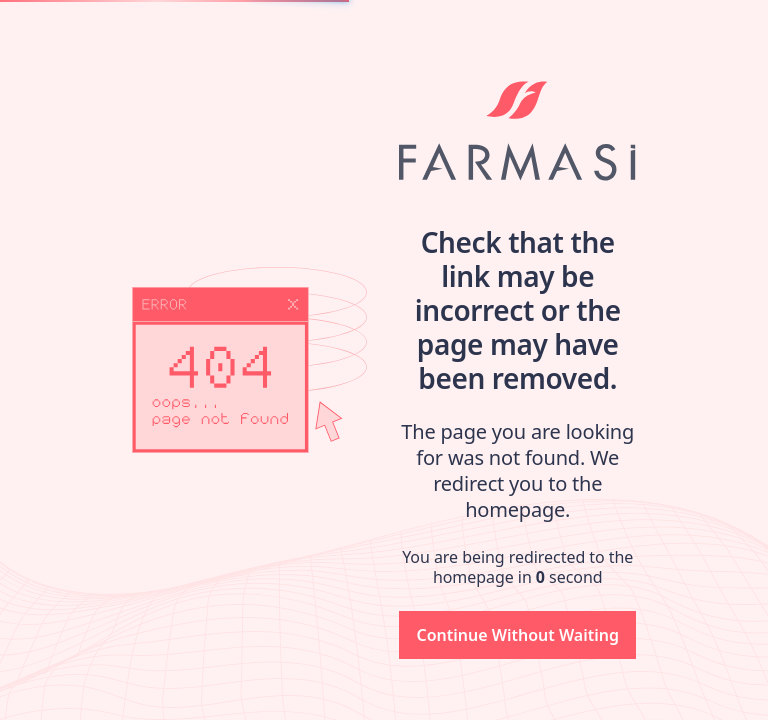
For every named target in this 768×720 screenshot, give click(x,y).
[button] (517, 635)
